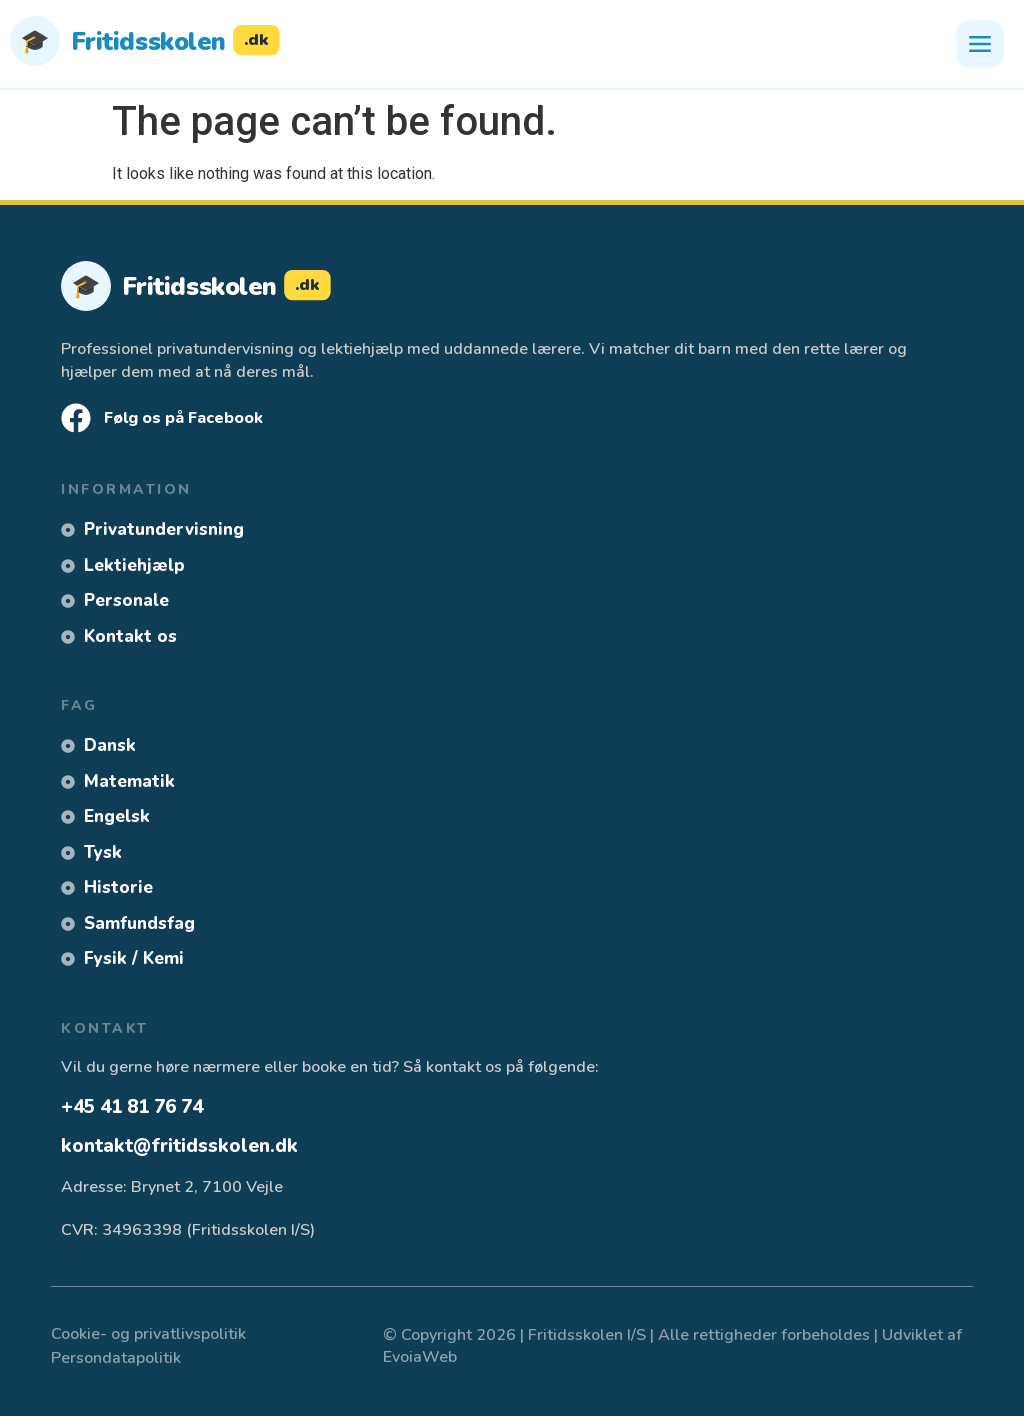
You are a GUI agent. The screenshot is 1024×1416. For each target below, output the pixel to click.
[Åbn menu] (980, 44)
